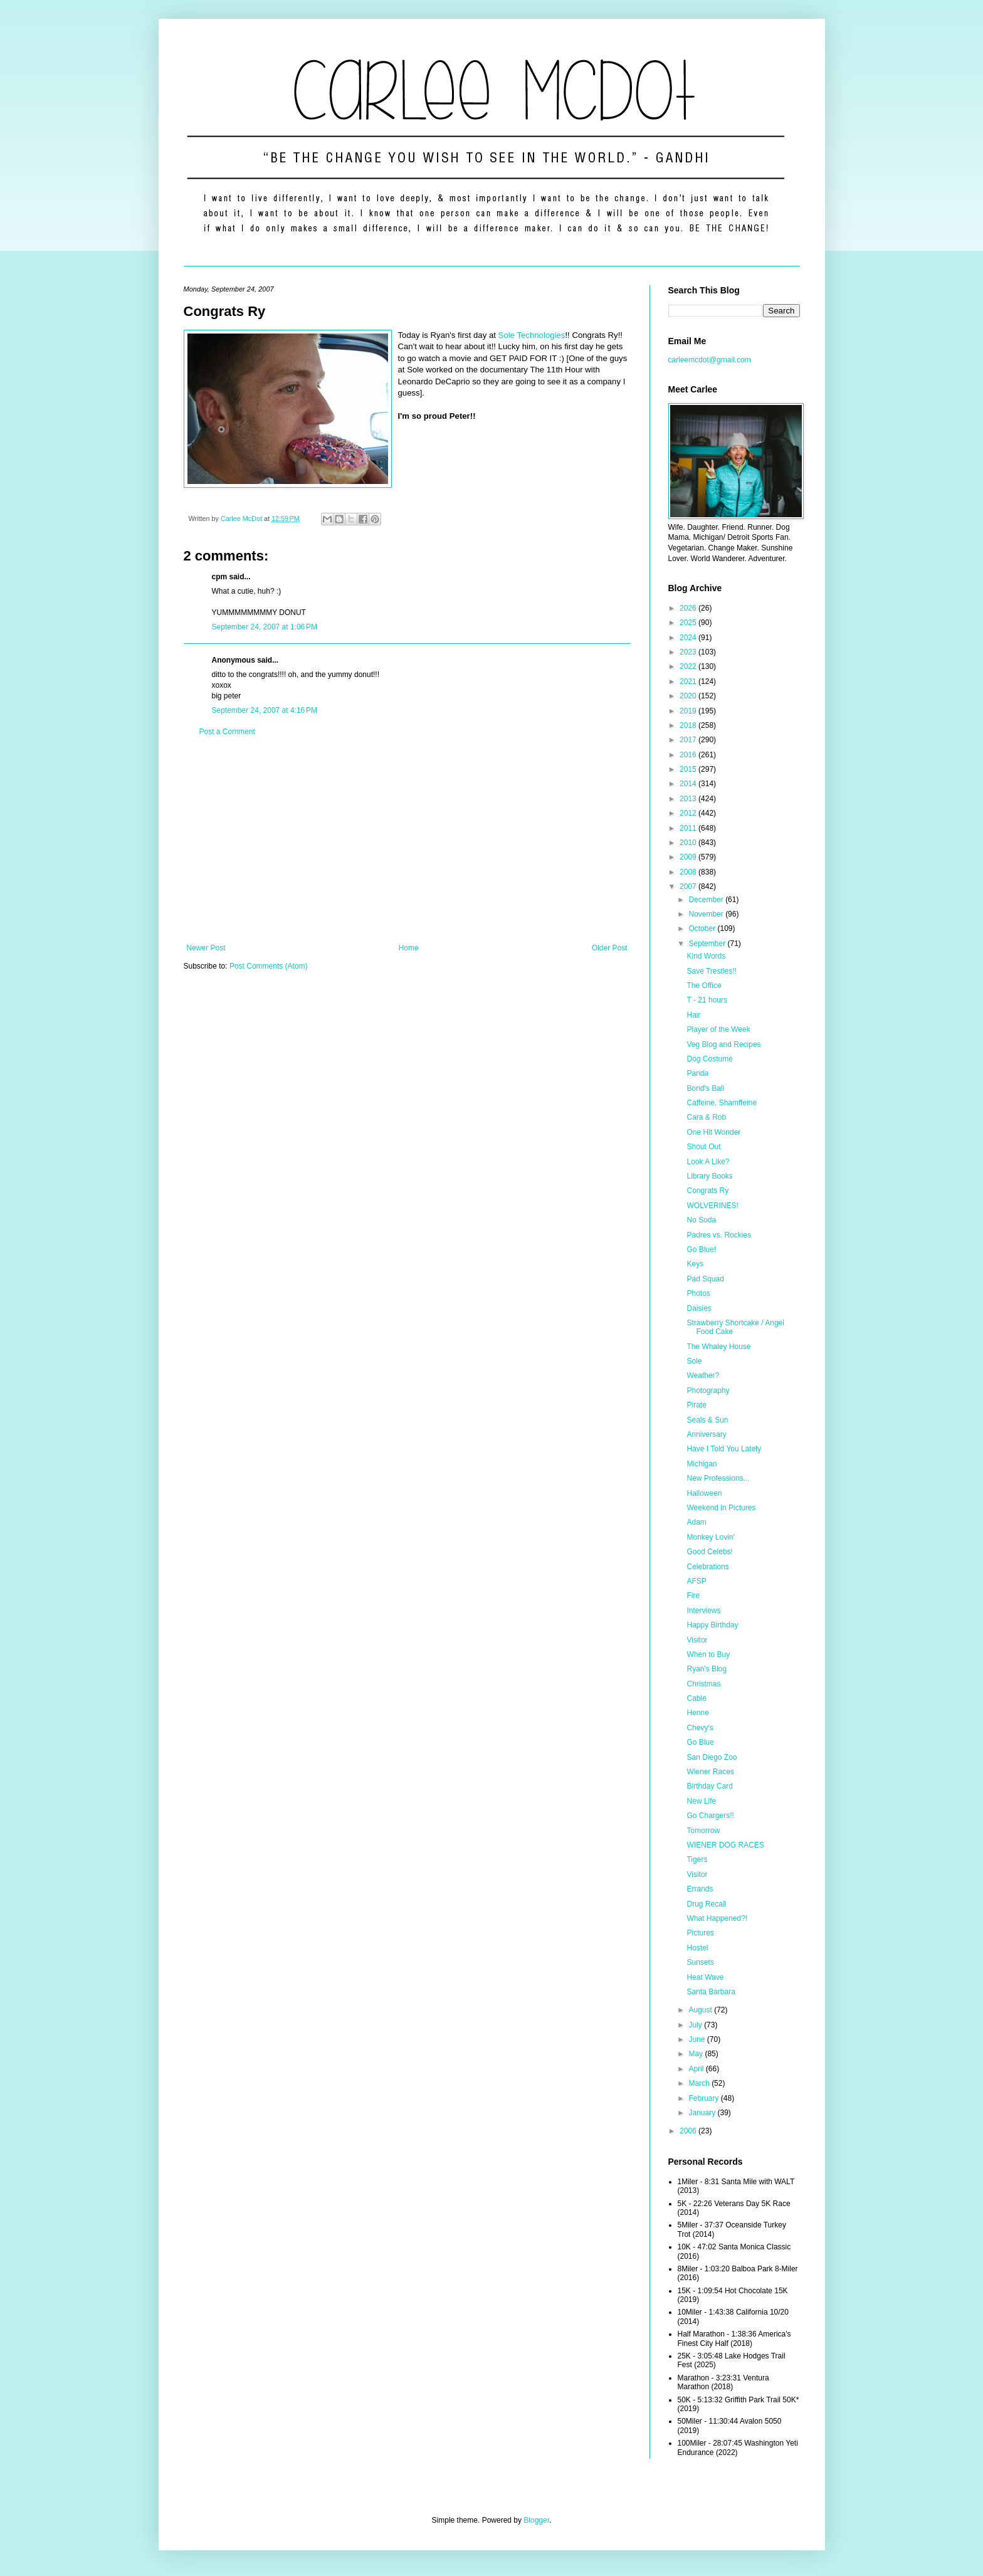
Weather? (702, 1375)
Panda (697, 1073)
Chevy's (699, 1727)
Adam (696, 1522)
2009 (689, 857)
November (706, 914)
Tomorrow (703, 1830)
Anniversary (706, 1434)
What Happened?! (716, 1918)
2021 (689, 681)
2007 (689, 886)
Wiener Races (709, 1771)
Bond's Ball (705, 1088)
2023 (689, 652)
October (702, 928)
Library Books (709, 1176)
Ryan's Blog (706, 1668)
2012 (689, 813)
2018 (689, 725)
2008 (689, 872)
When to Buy (708, 1654)
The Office (703, 985)
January (702, 2112)
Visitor (696, 1640)
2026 (689, 608)
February (704, 2098)
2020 (689, 695)
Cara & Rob (706, 1117)
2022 (689, 666)
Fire (693, 1595)
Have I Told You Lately (723, 1448)
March (700, 2083)
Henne (697, 1712)
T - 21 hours (706, 1000)
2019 (689, 711)
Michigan (701, 1463)
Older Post (610, 948)
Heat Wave (704, 1977)
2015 (689, 769)
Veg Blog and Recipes (723, 1044)
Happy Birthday (712, 1625)
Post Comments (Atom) (268, 966)
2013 (689, 798)
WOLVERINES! (712, 1205)
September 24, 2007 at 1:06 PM (264, 627)
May (696, 2053)
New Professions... (717, 1478)
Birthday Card (709, 1786)
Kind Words (705, 956)
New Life (701, 1801)
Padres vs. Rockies (718, 1235)
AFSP (696, 1581)
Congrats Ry (707, 1190)
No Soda (701, 1220)
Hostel (697, 1947)
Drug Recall (706, 1904)
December (706, 899)
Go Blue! (701, 1249)
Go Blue (699, 1742)
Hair (693, 1015)
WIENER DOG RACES (725, 1845)
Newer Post (206, 948)
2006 (689, 2131)
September (707, 943)
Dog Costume (709, 1058)
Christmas (703, 1684)
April (696, 2068)
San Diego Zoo (711, 1757)
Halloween (704, 1493)
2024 (689, 637)
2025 (689, 622)
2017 (689, 739)
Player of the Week (718, 1029)
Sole (694, 1361)
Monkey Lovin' (710, 1537)
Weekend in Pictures (720, 1507)
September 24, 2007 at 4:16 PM (264, 710)
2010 (689, 842)
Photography (707, 1390)
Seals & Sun (707, 1420)
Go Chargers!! (709, 1815)
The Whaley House (718, 1346)
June (697, 2039)
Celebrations (707, 1566)
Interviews (703, 1610)
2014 (689, 783)
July (696, 2025)
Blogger (536, 2520)
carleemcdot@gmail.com (709, 359)
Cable (696, 1698)
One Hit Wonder (713, 1132)
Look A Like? (707, 1161)
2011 (689, 828)
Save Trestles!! (711, 971)
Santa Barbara (710, 1991)
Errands (699, 1889)
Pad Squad (704, 1279)
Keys (694, 1263)
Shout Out (703, 1146)
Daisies (698, 1308)
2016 (689, 754)
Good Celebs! (709, 1551)
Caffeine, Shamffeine (721, 1102)
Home (409, 948)
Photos (698, 1293)
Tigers (696, 1859)
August (701, 2010)
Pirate (696, 1405)
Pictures (699, 1932)
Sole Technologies (531, 335)
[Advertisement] (407, 840)
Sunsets (699, 1962)
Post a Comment (227, 731)
